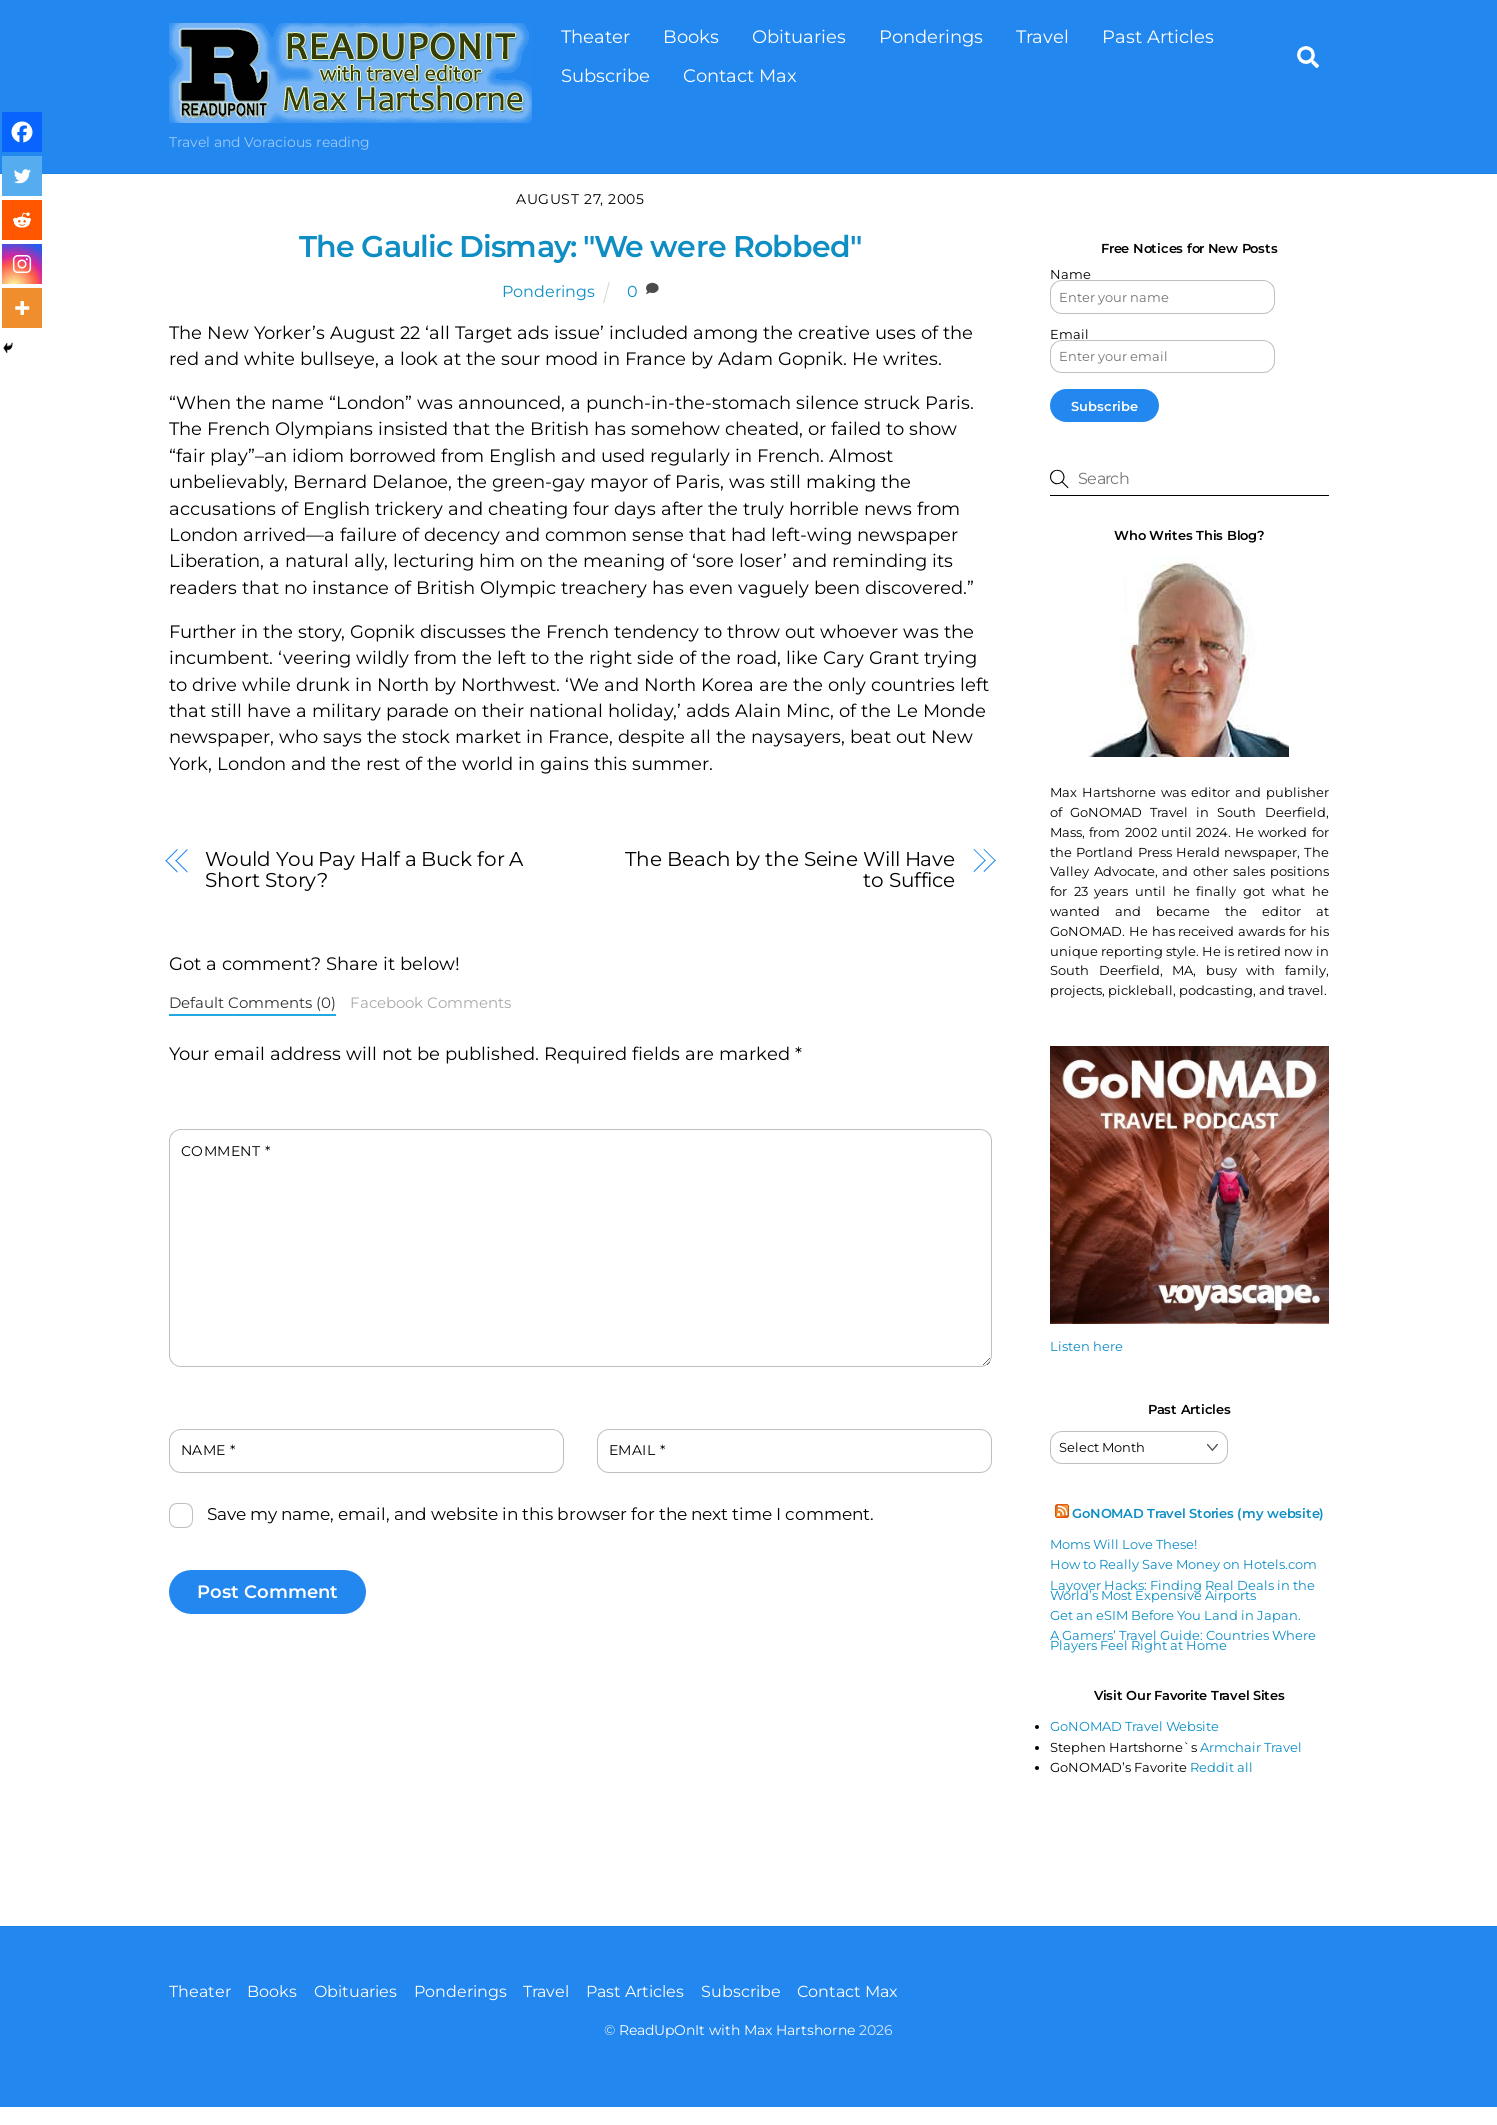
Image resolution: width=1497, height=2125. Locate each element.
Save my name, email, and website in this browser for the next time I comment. (540, 1514)
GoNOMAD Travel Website (1134, 1726)
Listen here (1086, 1347)
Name (208, 1450)
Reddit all (1221, 1767)
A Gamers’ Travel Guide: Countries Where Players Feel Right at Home (1183, 1640)
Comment (226, 1151)
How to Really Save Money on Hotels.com (1183, 1564)
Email (637, 1450)
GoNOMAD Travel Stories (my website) (1198, 1513)
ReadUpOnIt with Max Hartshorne (737, 2030)
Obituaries (799, 36)
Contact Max (740, 75)
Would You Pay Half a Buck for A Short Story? (364, 869)
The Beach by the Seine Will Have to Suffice (790, 869)
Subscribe (605, 75)
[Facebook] (22, 132)
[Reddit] (22, 220)
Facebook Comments (430, 1003)
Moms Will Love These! (1123, 1544)
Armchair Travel (1251, 1747)
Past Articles (1158, 36)
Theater (595, 36)
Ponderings (931, 36)
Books (691, 36)
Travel (1042, 36)
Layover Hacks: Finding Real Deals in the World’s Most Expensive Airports (1182, 1590)
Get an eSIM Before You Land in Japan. (1175, 1615)
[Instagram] (22, 264)
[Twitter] (22, 176)
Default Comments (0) (252, 1003)
